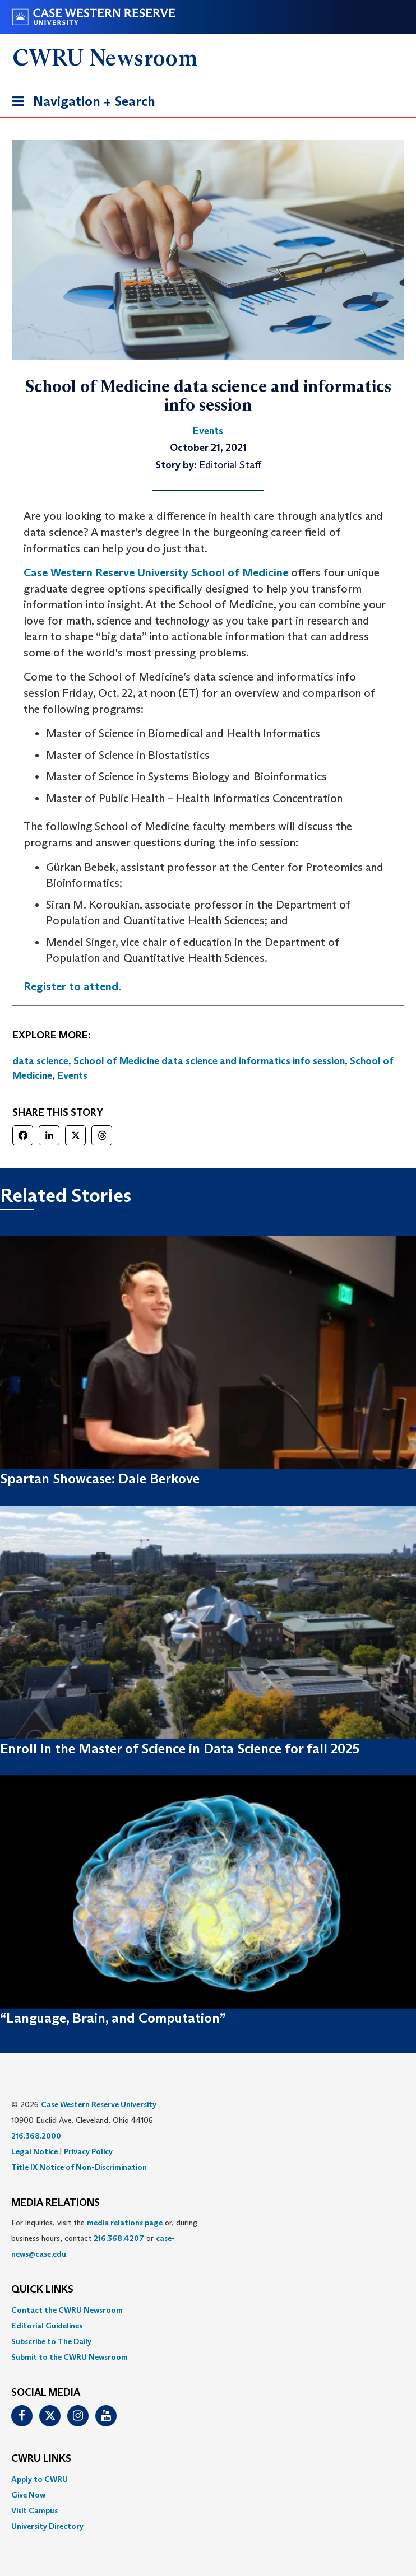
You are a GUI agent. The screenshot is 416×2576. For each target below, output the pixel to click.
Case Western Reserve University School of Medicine (156, 572)
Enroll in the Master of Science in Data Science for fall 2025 (179, 1748)
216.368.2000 (36, 2136)
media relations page (125, 2223)
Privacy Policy (88, 2151)
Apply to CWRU (39, 2479)
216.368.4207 (119, 2238)
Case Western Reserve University (98, 2104)
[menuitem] (208, 2310)
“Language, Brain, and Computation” (113, 2018)
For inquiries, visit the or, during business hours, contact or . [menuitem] (104, 2238)
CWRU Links (41, 2459)
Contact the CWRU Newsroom (67, 2310)
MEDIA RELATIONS (55, 2203)
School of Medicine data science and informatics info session (209, 1061)
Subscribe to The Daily (51, 2341)
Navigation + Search (80, 103)
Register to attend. (72, 986)
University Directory (47, 2526)
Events (72, 1075)
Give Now (28, 2495)
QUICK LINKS (42, 2289)
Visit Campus (34, 2510)
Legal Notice (34, 2151)
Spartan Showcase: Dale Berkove (100, 1478)
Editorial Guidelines (46, 2326)
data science (40, 1061)
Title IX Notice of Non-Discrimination (79, 2167)
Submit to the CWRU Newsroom (69, 2357)
